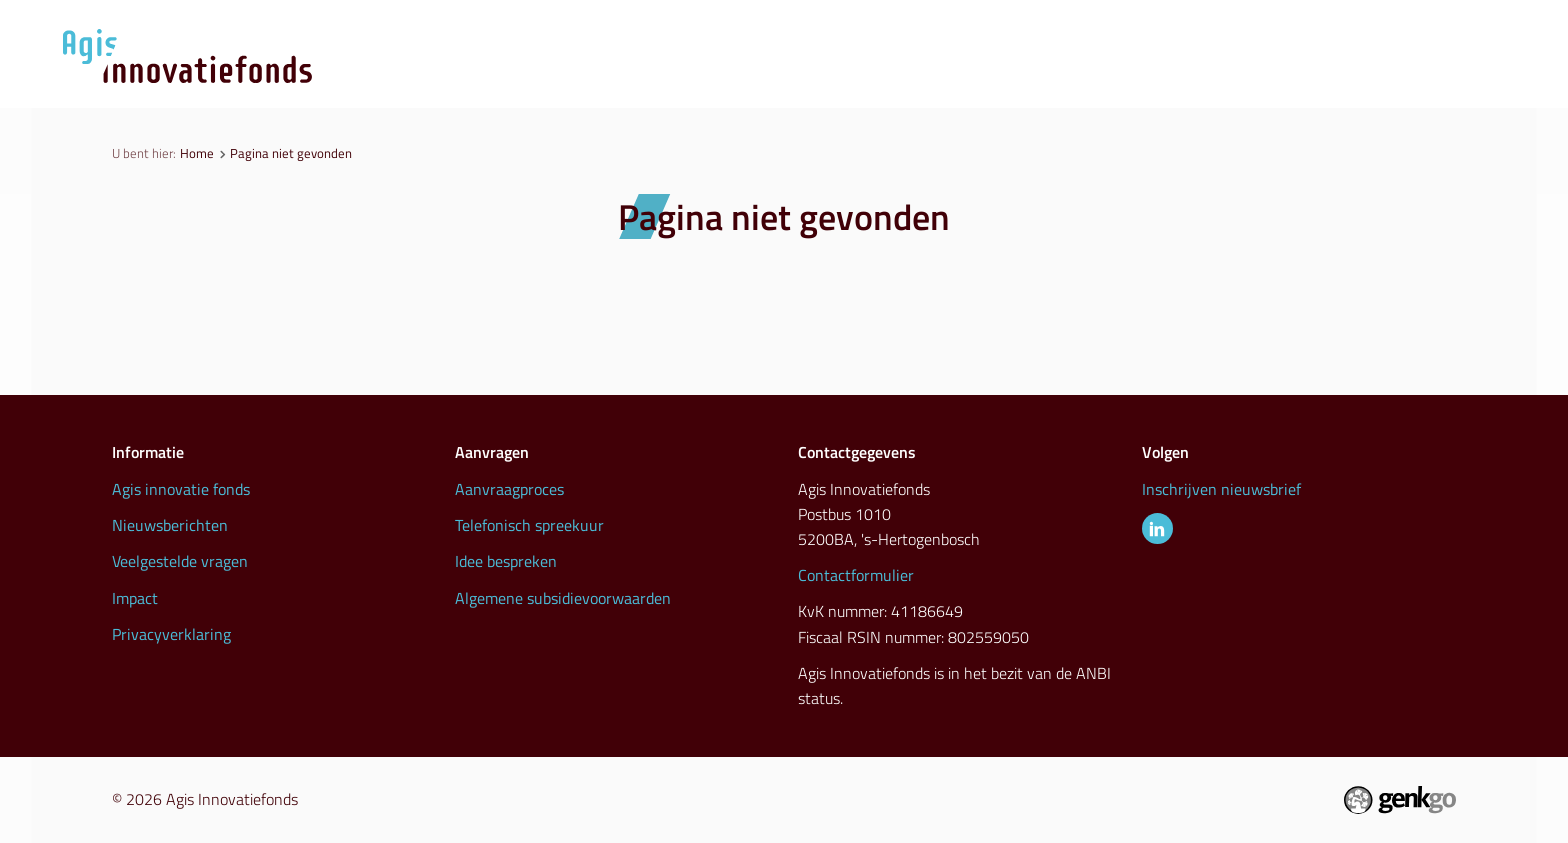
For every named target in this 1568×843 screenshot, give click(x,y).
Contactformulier (856, 575)
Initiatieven (1112, 80)
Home (197, 153)
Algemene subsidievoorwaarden (563, 598)
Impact (135, 598)
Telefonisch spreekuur (529, 525)
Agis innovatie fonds (181, 489)
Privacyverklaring (171, 634)
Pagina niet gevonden (291, 153)
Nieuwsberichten (170, 525)
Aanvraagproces (839, 80)
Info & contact (1392, 80)
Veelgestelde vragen (180, 561)
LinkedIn (1157, 528)
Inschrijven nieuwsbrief (1221, 489)
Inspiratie (1247, 80)
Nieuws (986, 80)
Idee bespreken (506, 561)
